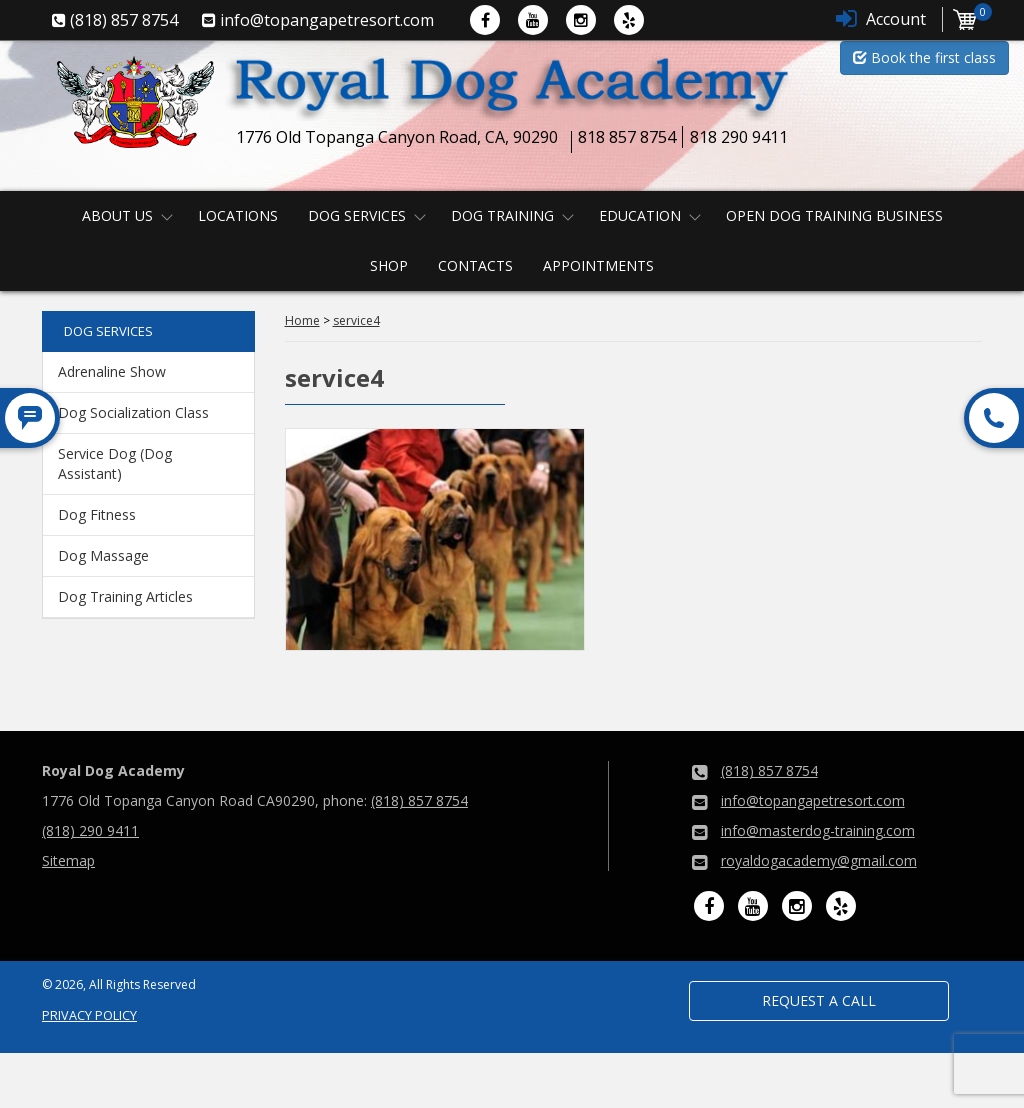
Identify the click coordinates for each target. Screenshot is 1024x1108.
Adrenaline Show (112, 371)
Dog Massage (103, 555)
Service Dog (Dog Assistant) (115, 463)
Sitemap (68, 860)
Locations (238, 215)
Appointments (598, 265)
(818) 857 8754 (419, 800)
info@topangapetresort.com (813, 800)
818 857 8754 (627, 137)
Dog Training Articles (125, 596)
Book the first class (924, 57)
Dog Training (502, 215)
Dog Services (357, 215)
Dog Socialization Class (133, 412)
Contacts (475, 265)
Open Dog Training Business (834, 215)
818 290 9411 (739, 137)
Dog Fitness (97, 514)
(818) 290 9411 (90, 830)
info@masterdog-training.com (818, 830)
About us (117, 215)
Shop (389, 265)
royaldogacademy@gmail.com (819, 860)
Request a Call (819, 1000)
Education (640, 215)
